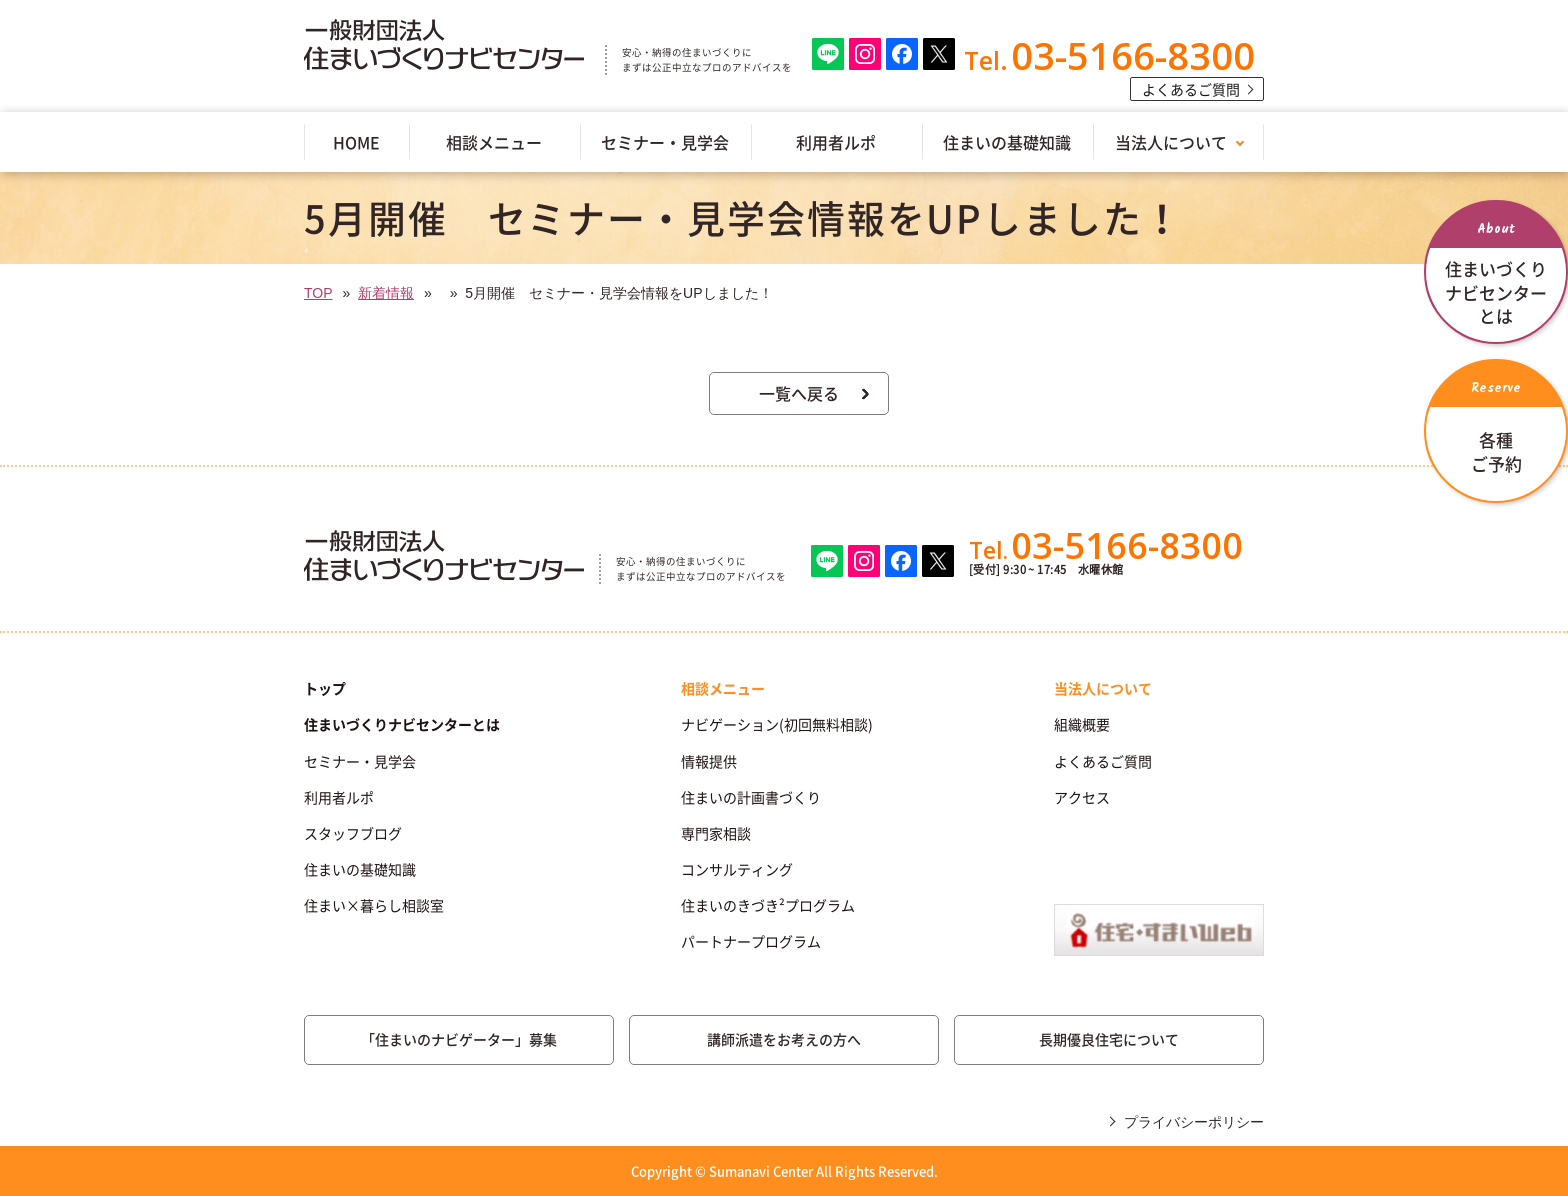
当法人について (1171, 142)
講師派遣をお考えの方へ (784, 1039)
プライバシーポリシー (1194, 1122)
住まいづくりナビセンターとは (402, 724)
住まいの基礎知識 (1007, 142)
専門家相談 (716, 833)
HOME (356, 142)
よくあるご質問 (1191, 89)
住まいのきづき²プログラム (768, 905)
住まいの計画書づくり (751, 797)
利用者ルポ (836, 142)
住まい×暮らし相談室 (374, 905)
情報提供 (709, 761)
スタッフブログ (353, 833)
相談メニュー (494, 142)
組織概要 (1082, 724)
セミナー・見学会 (665, 142)
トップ (325, 688)
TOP (318, 293)
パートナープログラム (751, 941)
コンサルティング (737, 869)
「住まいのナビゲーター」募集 (459, 1039)
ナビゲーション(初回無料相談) (777, 724)
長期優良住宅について (1109, 1039)
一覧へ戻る (799, 393)
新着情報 (386, 293)
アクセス (1082, 797)
